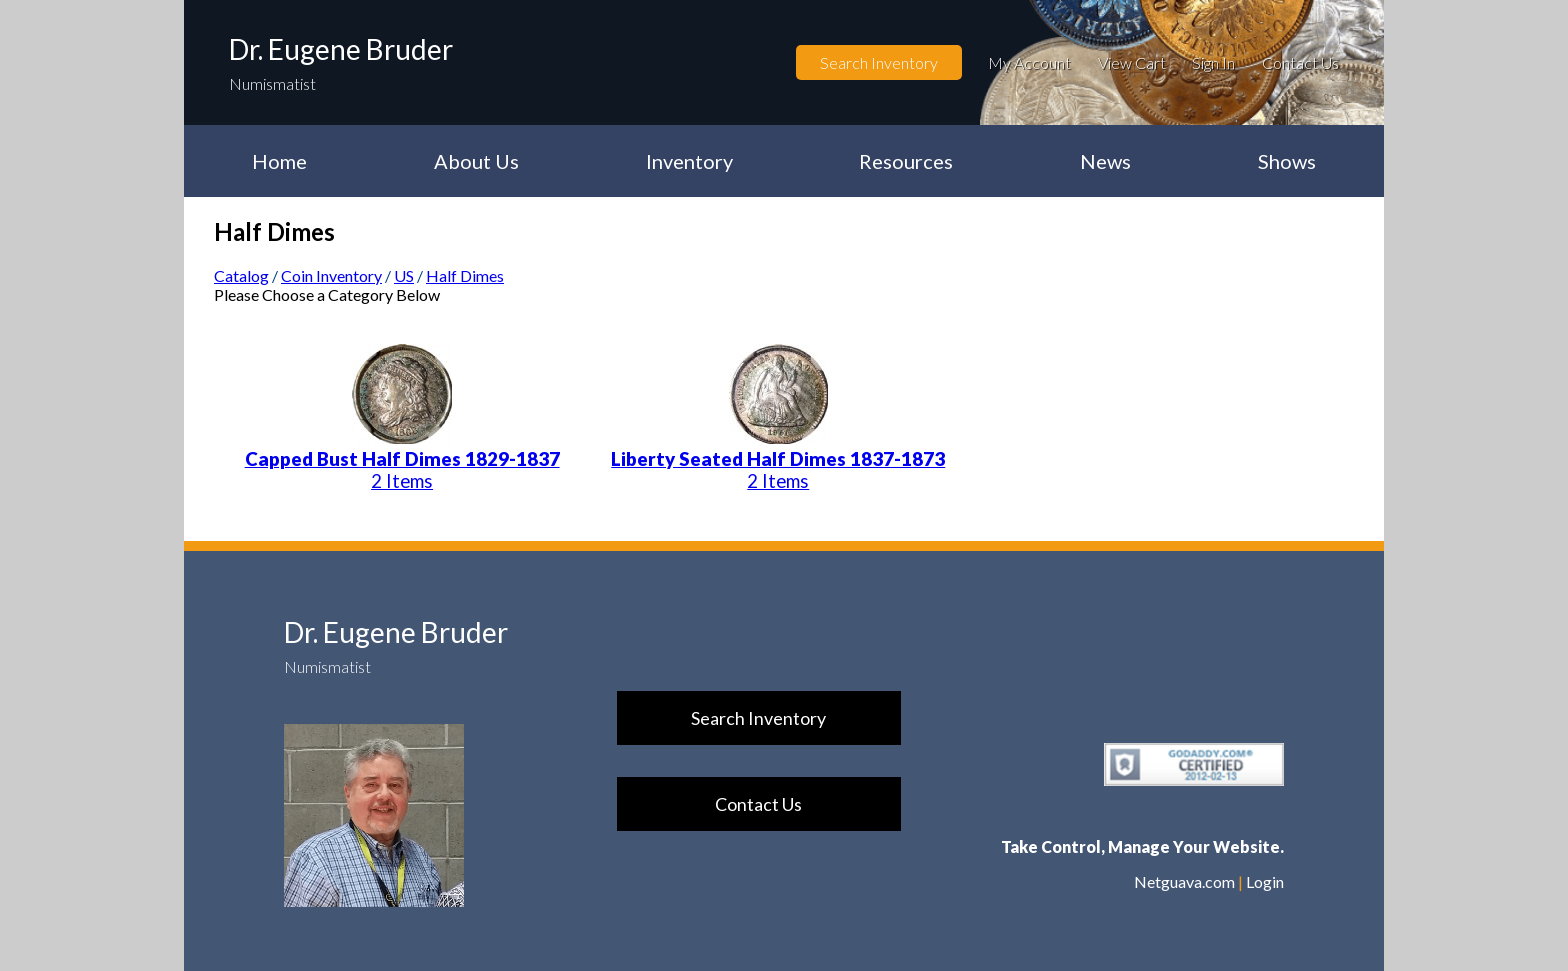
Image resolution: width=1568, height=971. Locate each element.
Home (279, 161)
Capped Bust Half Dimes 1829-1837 (402, 459)
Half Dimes (465, 275)
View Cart (1132, 62)
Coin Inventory (331, 275)
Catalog (241, 275)
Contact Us (1300, 62)
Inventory (689, 161)
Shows (1287, 161)
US (404, 275)
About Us (476, 161)
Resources (906, 161)
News (1105, 161)
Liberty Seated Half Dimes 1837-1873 (778, 459)
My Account (1029, 62)
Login (1265, 881)
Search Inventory (879, 62)
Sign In (1213, 62)
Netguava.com (1184, 881)
